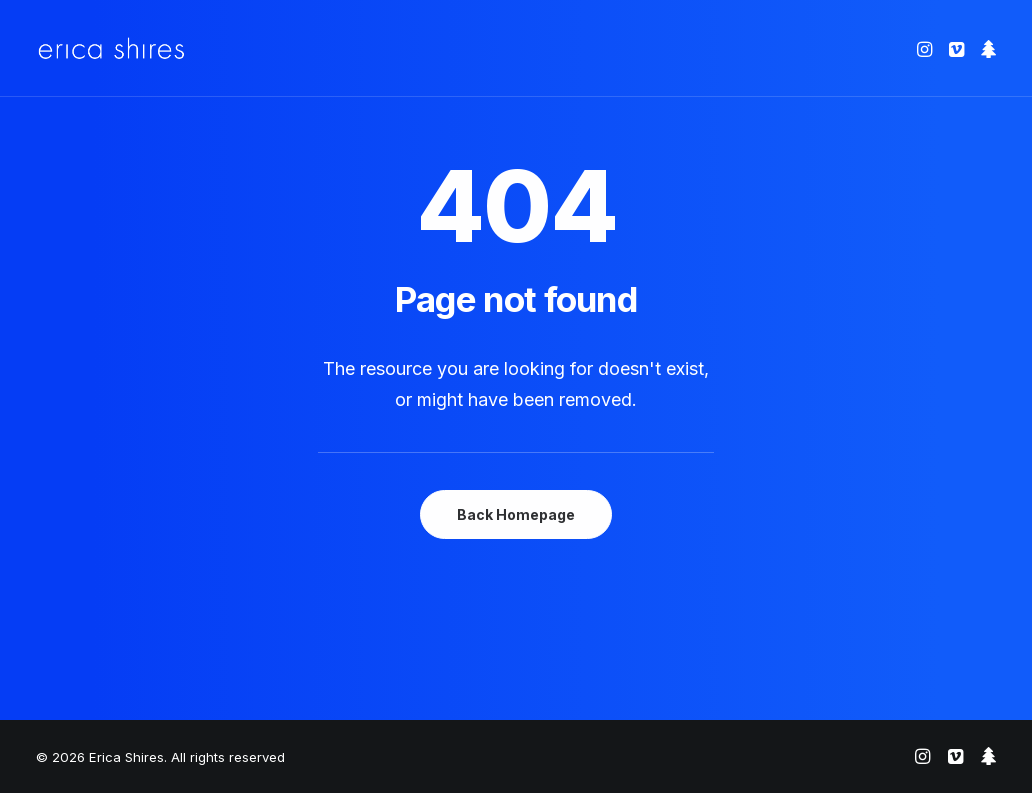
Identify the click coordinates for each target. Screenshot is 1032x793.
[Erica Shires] (111, 48)
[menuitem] (926, 48)
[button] (926, 48)
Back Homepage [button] (516, 514)
